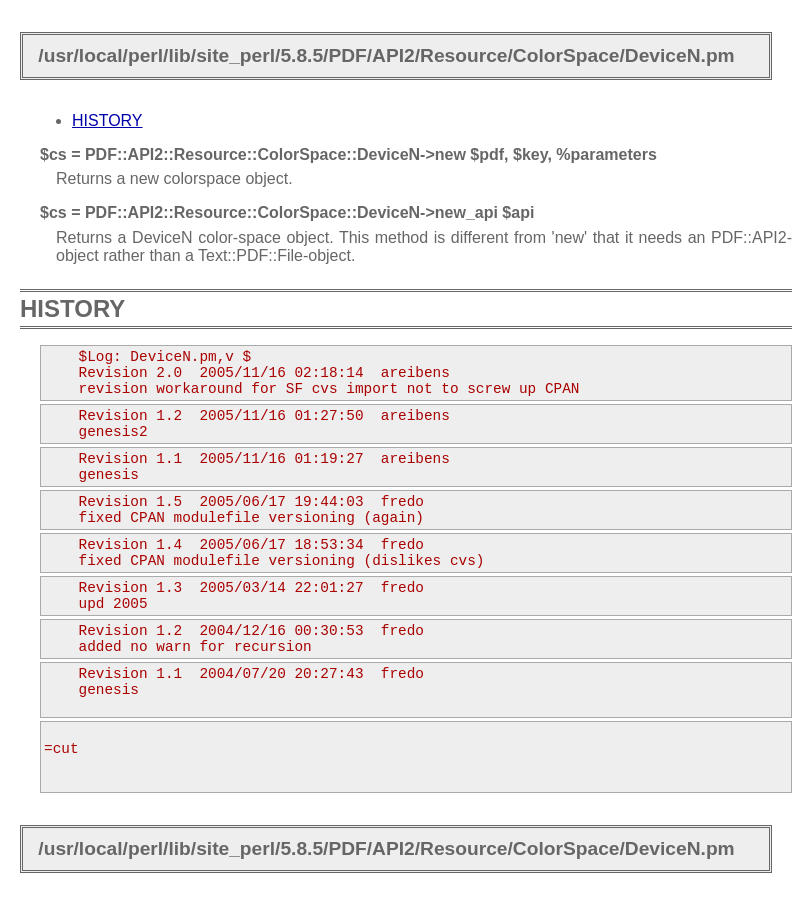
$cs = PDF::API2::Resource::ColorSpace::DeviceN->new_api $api (287, 212)
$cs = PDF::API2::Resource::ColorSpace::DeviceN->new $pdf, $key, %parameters (348, 154)
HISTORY (107, 120)
